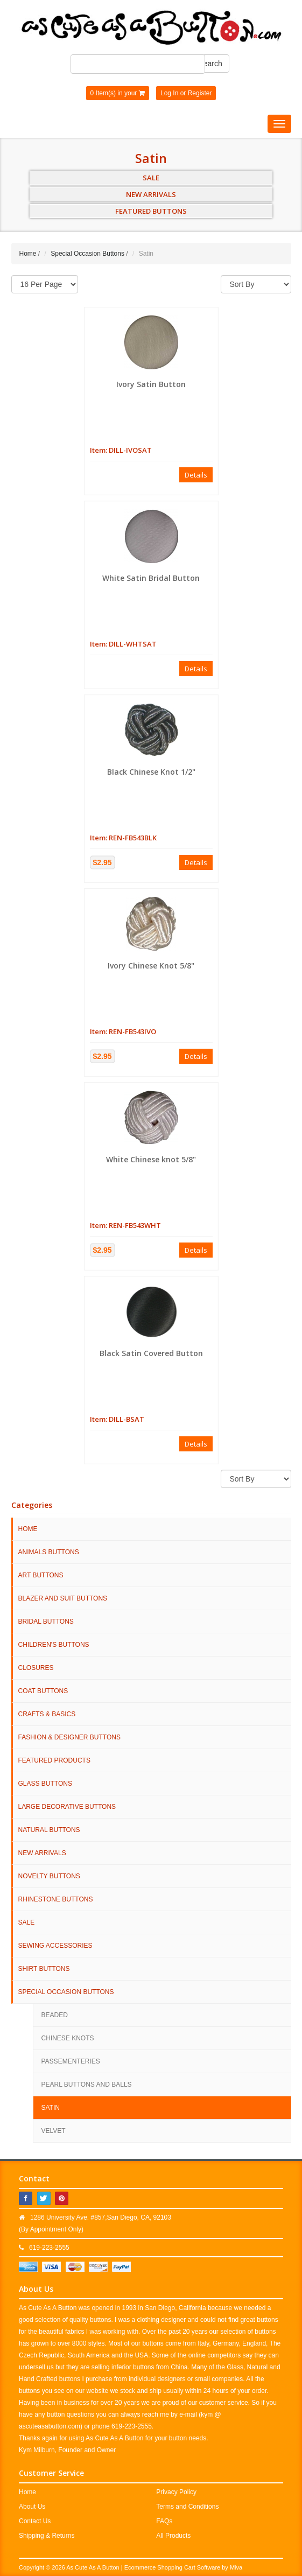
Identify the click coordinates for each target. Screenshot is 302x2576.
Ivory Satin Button (151, 384)
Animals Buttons (48, 1552)
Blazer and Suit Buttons (63, 1598)
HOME (28, 1529)
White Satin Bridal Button (151, 578)
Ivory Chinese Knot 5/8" (151, 965)
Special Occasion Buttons (87, 253)
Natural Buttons (49, 1830)
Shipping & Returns (46, 2535)
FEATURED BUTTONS (151, 211)
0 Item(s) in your (117, 93)
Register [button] (200, 93)
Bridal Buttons (46, 1621)
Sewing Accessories (55, 1945)
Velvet (53, 2131)
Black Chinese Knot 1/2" (151, 772)
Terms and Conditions (187, 2506)
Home (28, 253)
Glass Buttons (45, 1783)
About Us (32, 2506)
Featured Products (54, 1760)
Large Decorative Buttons (67, 1806)
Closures (36, 1668)
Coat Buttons (43, 1691)
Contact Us (35, 2521)
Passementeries (70, 2061)
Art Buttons (41, 1575)
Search (210, 63)
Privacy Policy (176, 2492)
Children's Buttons (53, 1644)
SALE (151, 178)
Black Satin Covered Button (151, 1353)
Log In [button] (169, 93)
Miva (236, 2567)
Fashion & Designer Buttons (69, 1737)
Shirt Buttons (44, 1969)
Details (196, 475)
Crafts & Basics (47, 1714)
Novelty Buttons (49, 1876)
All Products (173, 2535)
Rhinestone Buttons (55, 1899)
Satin (50, 2107)
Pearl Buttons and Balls (86, 2084)
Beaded (54, 2015)
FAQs (164, 2521)
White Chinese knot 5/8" (151, 1159)
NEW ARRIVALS (151, 194)
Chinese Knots (67, 2038)
